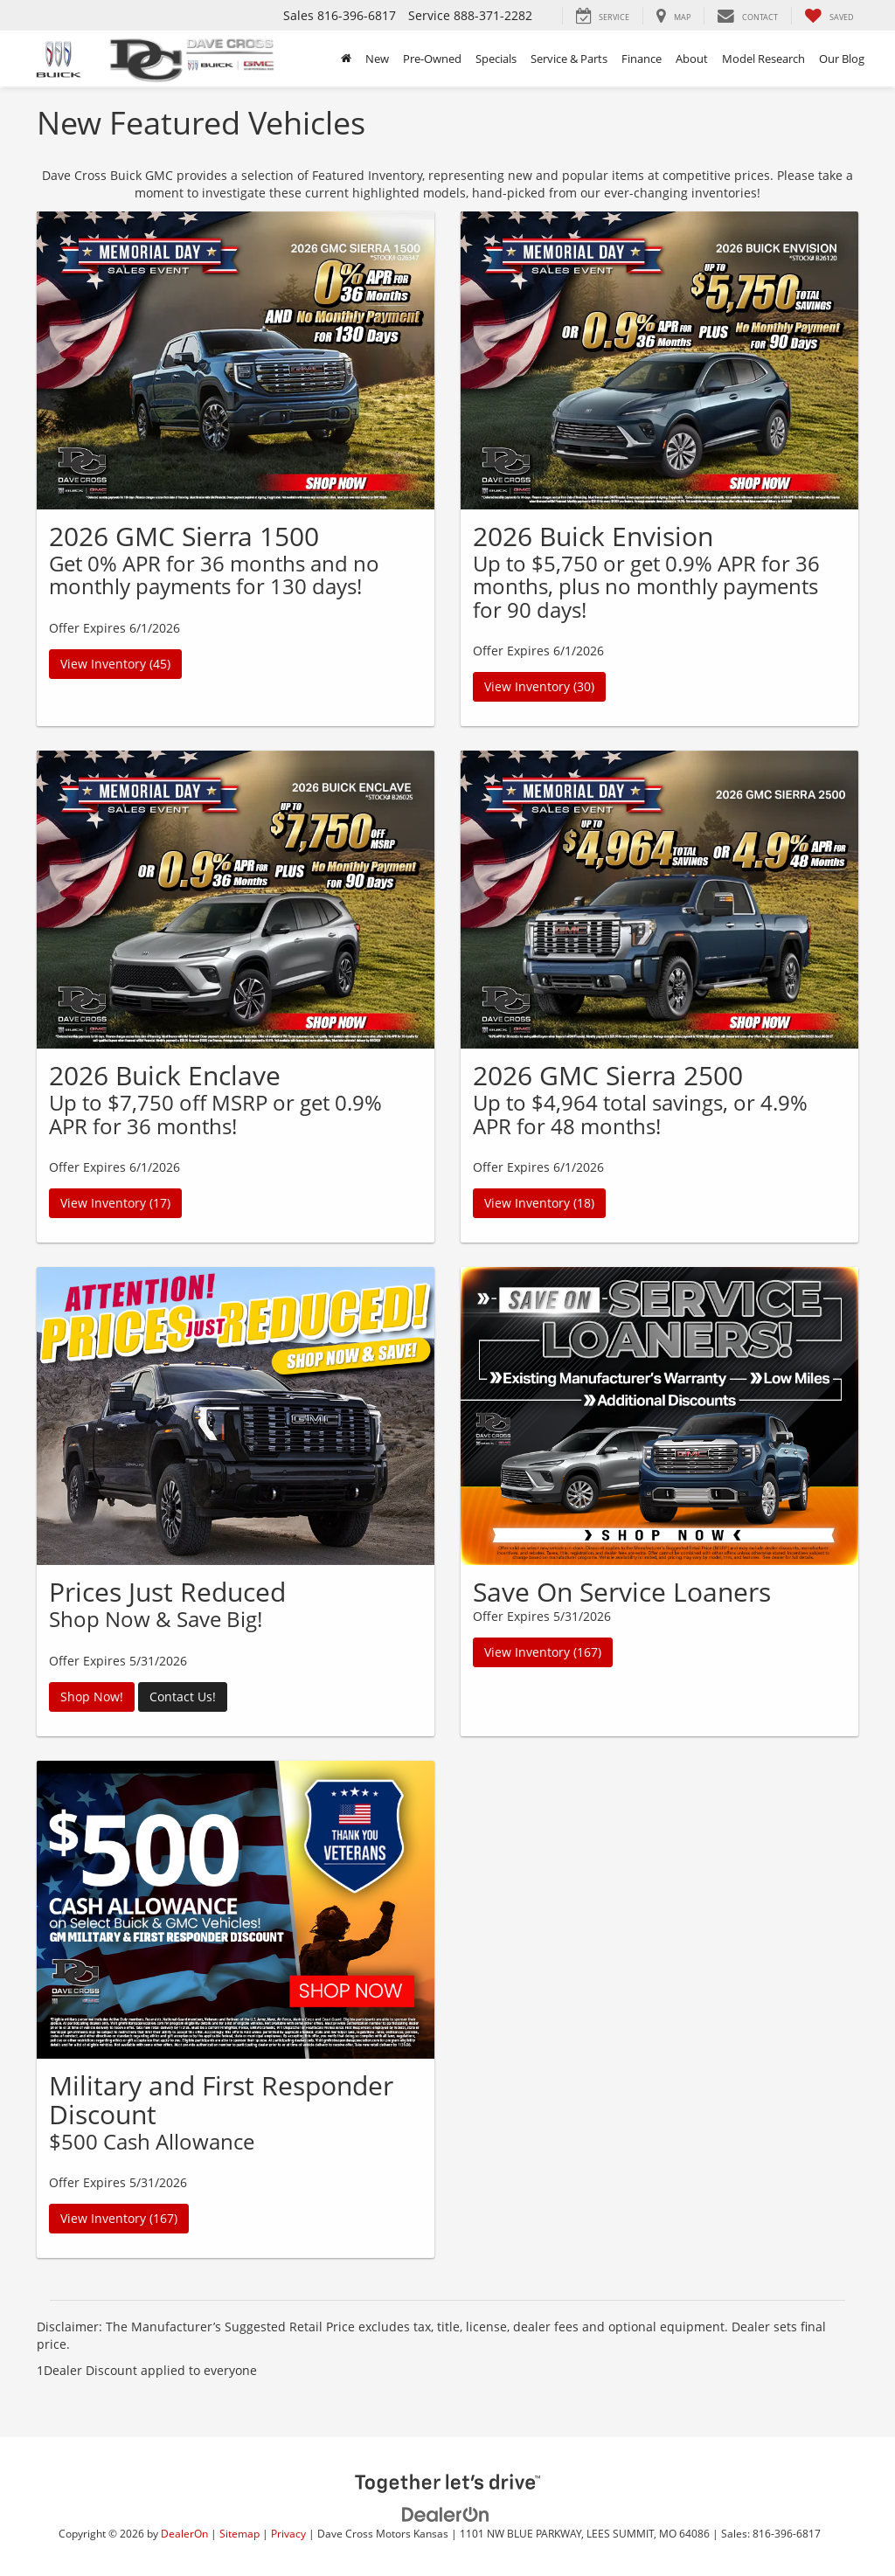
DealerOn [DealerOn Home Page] (184, 2533)
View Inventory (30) (539, 686)
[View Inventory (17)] (235, 900)
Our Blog (841, 58)
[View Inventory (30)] (659, 360)
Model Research (763, 58)
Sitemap (239, 2533)
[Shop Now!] (235, 1416)
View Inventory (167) (542, 1652)
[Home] (346, 59)
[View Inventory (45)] (235, 360)
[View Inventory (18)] (659, 900)
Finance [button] (641, 58)
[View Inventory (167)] (659, 1416)
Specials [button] (496, 58)
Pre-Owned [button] (432, 58)
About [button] (692, 58)
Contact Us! (182, 1696)
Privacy (288, 2533)
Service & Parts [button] (569, 58)
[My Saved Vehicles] (829, 15)
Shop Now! (91, 1696)
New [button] (377, 58)
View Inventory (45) (115, 663)
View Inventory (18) (539, 1203)
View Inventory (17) (115, 1203)
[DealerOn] (445, 2513)
